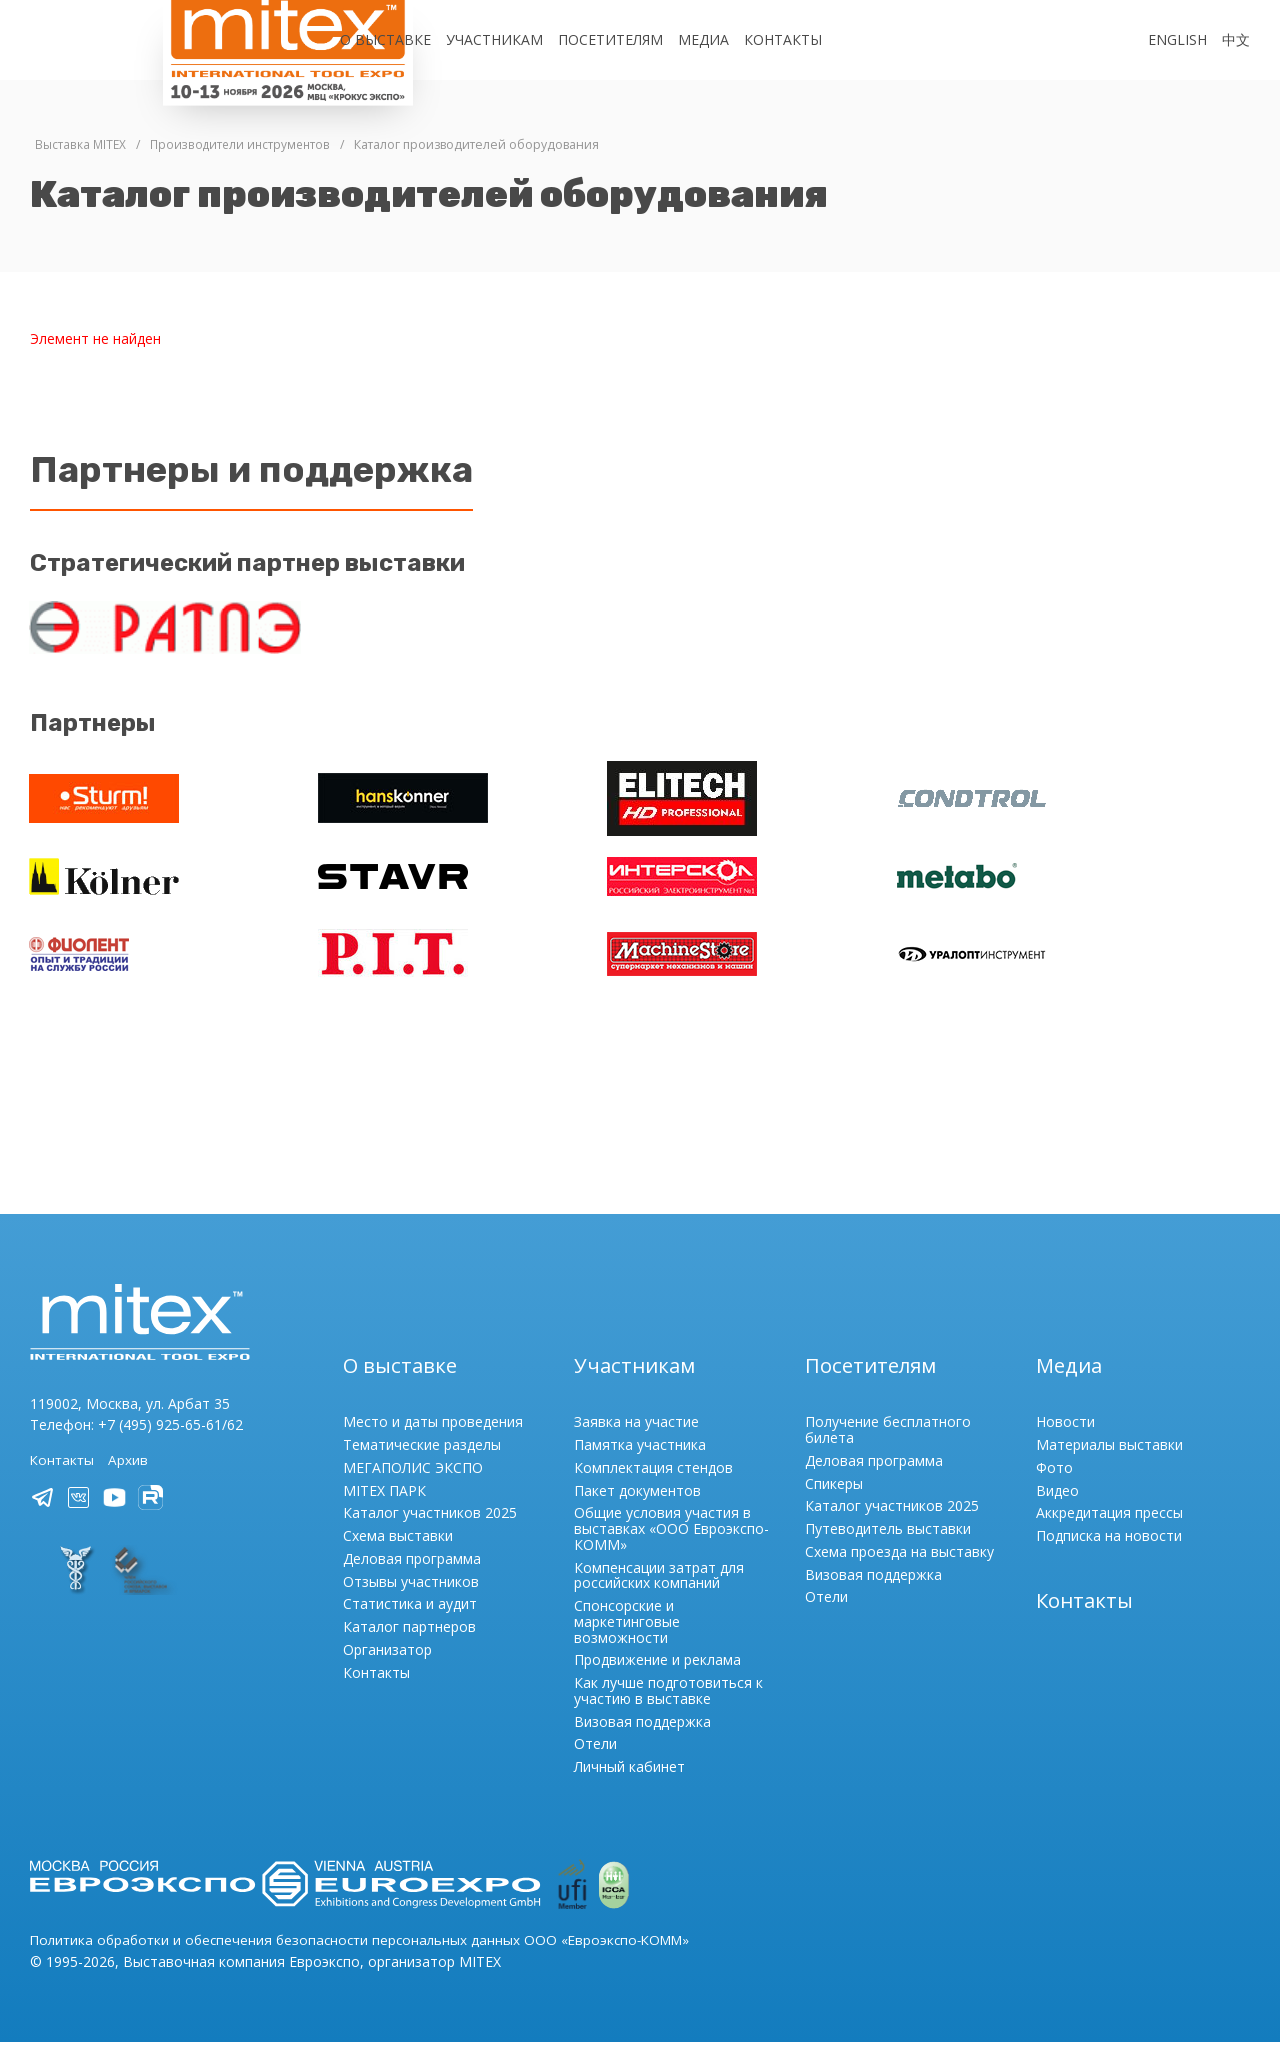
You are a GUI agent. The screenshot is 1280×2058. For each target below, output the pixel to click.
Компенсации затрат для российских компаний (659, 1591)
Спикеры (834, 1499)
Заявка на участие (636, 1438)
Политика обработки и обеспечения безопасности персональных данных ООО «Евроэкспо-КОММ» (370, 1956)
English (1177, 39)
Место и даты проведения (433, 1438)
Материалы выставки (1109, 1460)
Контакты (783, 39)
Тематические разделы (422, 1460)
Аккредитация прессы (1109, 1529)
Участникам (494, 39)
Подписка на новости (1109, 1551)
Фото (1054, 1483)
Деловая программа (412, 1574)
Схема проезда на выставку (899, 1567)
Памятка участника (640, 1460)
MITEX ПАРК (384, 1506)
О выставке (385, 39)
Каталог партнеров (409, 1642)
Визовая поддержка (642, 1737)
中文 (1236, 39)
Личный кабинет (629, 1782)
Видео (1057, 1506)
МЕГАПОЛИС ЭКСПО (413, 1483)
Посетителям (610, 39)
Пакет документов (637, 1506)
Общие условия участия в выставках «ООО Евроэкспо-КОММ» (671, 1545)
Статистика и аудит (410, 1620)
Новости (1065, 1438)
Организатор (387, 1665)
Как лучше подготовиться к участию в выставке (668, 1706)
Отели (595, 1760)
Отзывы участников (411, 1597)
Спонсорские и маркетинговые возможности (627, 1637)
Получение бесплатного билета (888, 1446)
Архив (131, 1476)
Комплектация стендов (653, 1483)
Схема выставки (398, 1551)
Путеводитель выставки (888, 1544)
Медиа (703, 39)
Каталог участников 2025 (430, 1529)
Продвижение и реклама (657, 1676)
